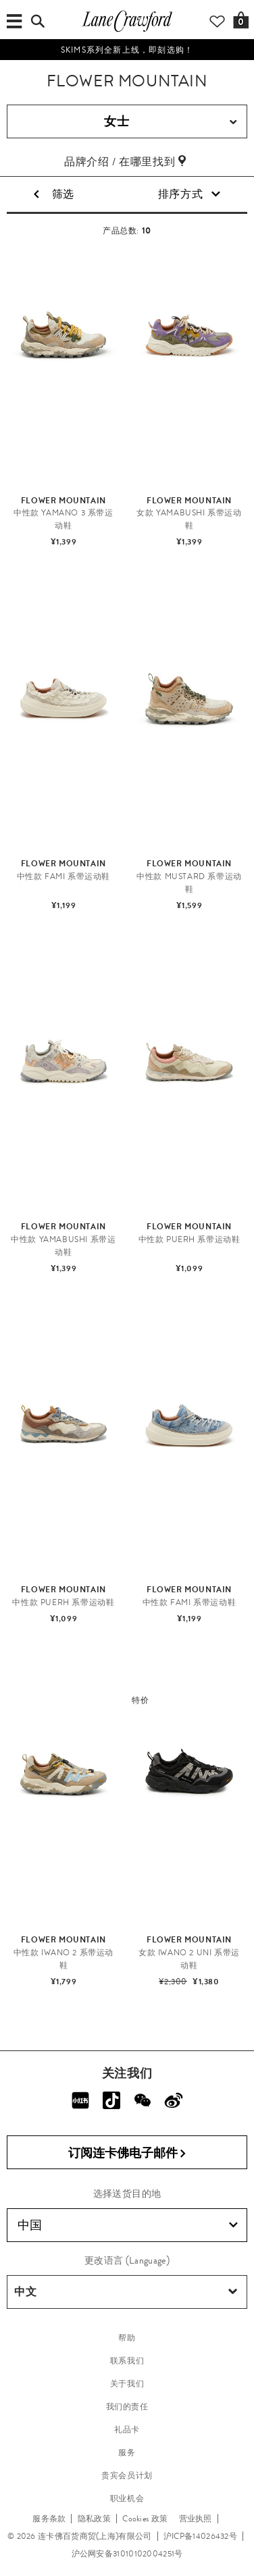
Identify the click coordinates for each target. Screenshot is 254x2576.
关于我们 (127, 2384)
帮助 (126, 2338)
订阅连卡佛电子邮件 (127, 2153)
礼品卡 (127, 2430)
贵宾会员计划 (127, 2475)
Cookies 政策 (145, 2519)
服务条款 (49, 2519)
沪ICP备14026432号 (200, 2536)
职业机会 (127, 2498)
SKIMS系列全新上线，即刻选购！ (127, 50)
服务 (126, 2452)
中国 (128, 2225)
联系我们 (127, 2361)
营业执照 (195, 2519)
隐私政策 (94, 2519)
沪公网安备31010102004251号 (127, 2554)
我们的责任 (127, 2407)
